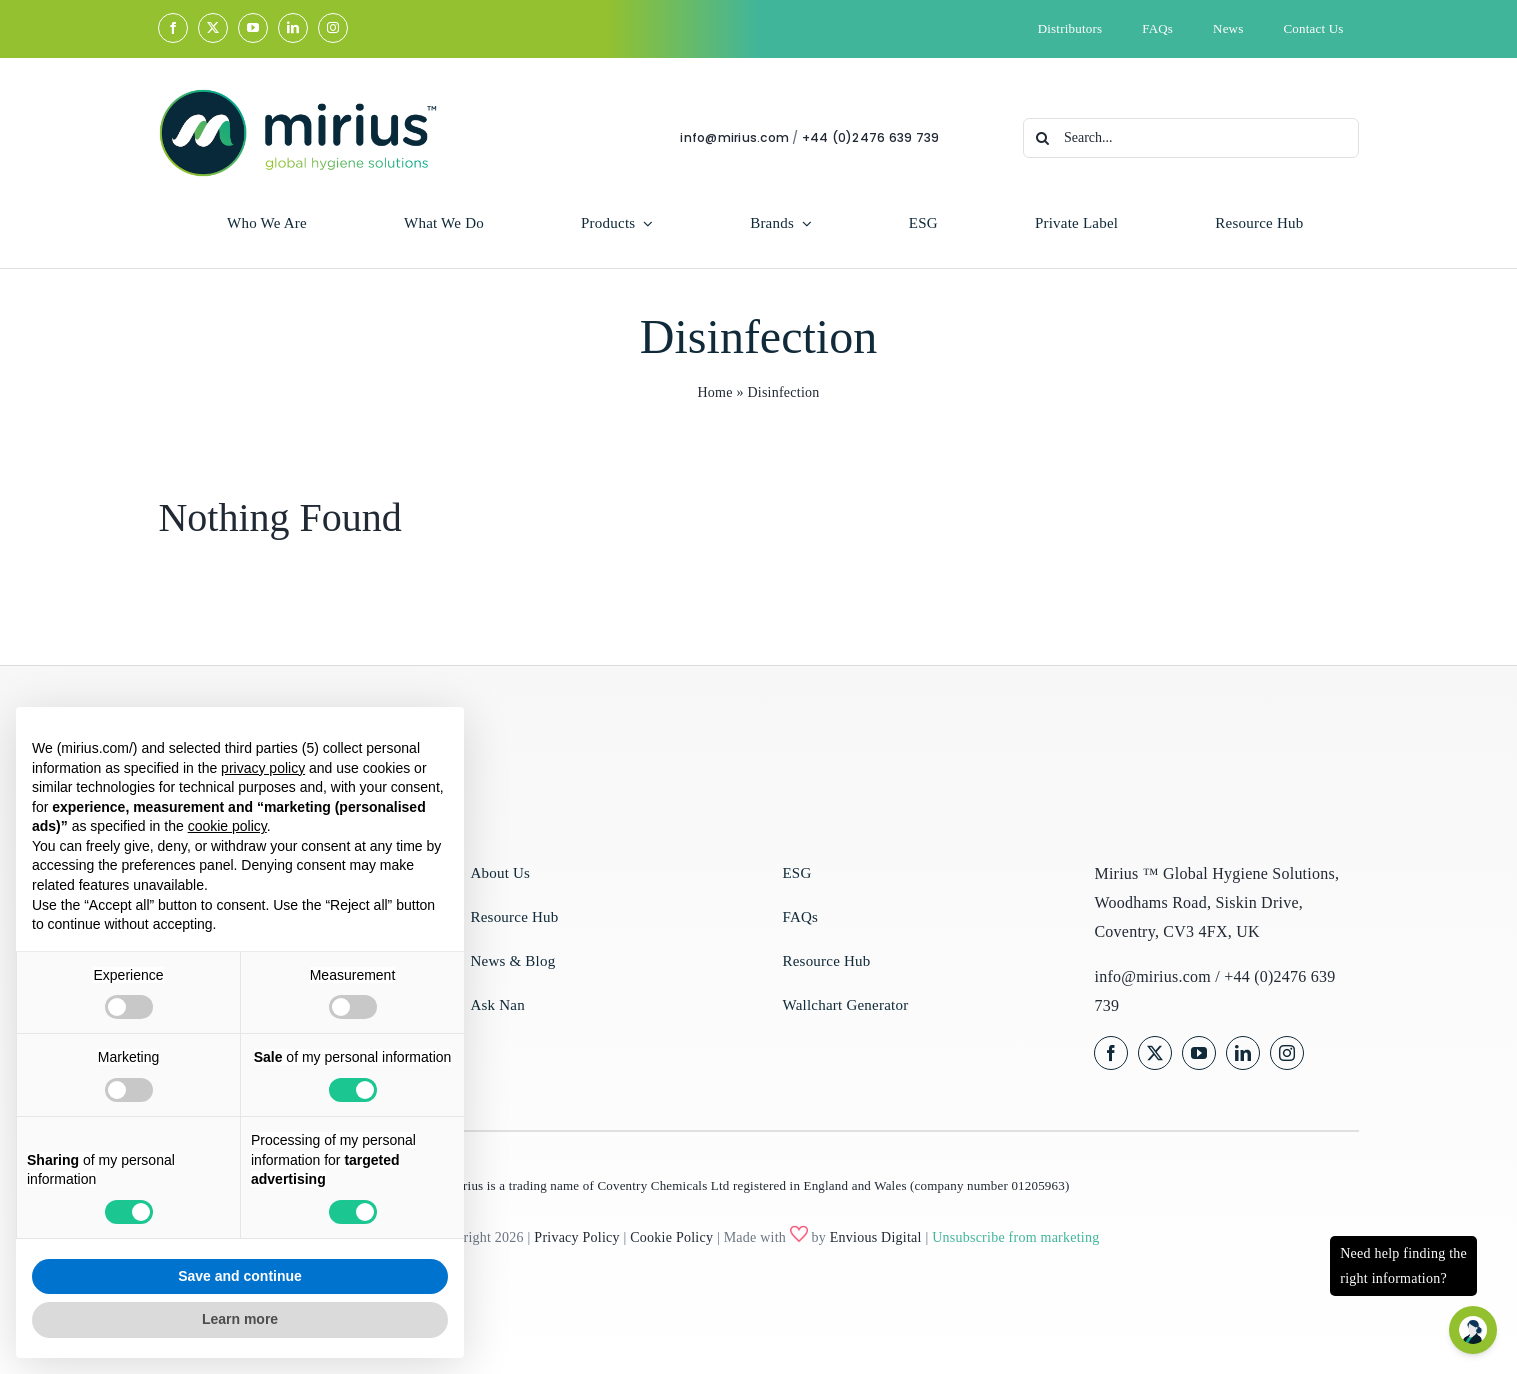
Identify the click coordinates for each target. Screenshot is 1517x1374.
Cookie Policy (671, 1237)
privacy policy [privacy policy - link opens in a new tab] (263, 768)
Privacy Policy (576, 1237)
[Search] (1045, 138)
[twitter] (213, 28)
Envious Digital (876, 1237)
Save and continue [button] (240, 1276)
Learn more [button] (240, 1319)
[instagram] (333, 28)
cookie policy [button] (227, 826)
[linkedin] (293, 28)
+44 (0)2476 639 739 (873, 137)
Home (714, 394)
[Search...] (1193, 138)
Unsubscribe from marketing (1015, 1237)
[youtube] (253, 28)
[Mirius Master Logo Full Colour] (297, 95)
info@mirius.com (736, 137)
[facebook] (173, 28)
